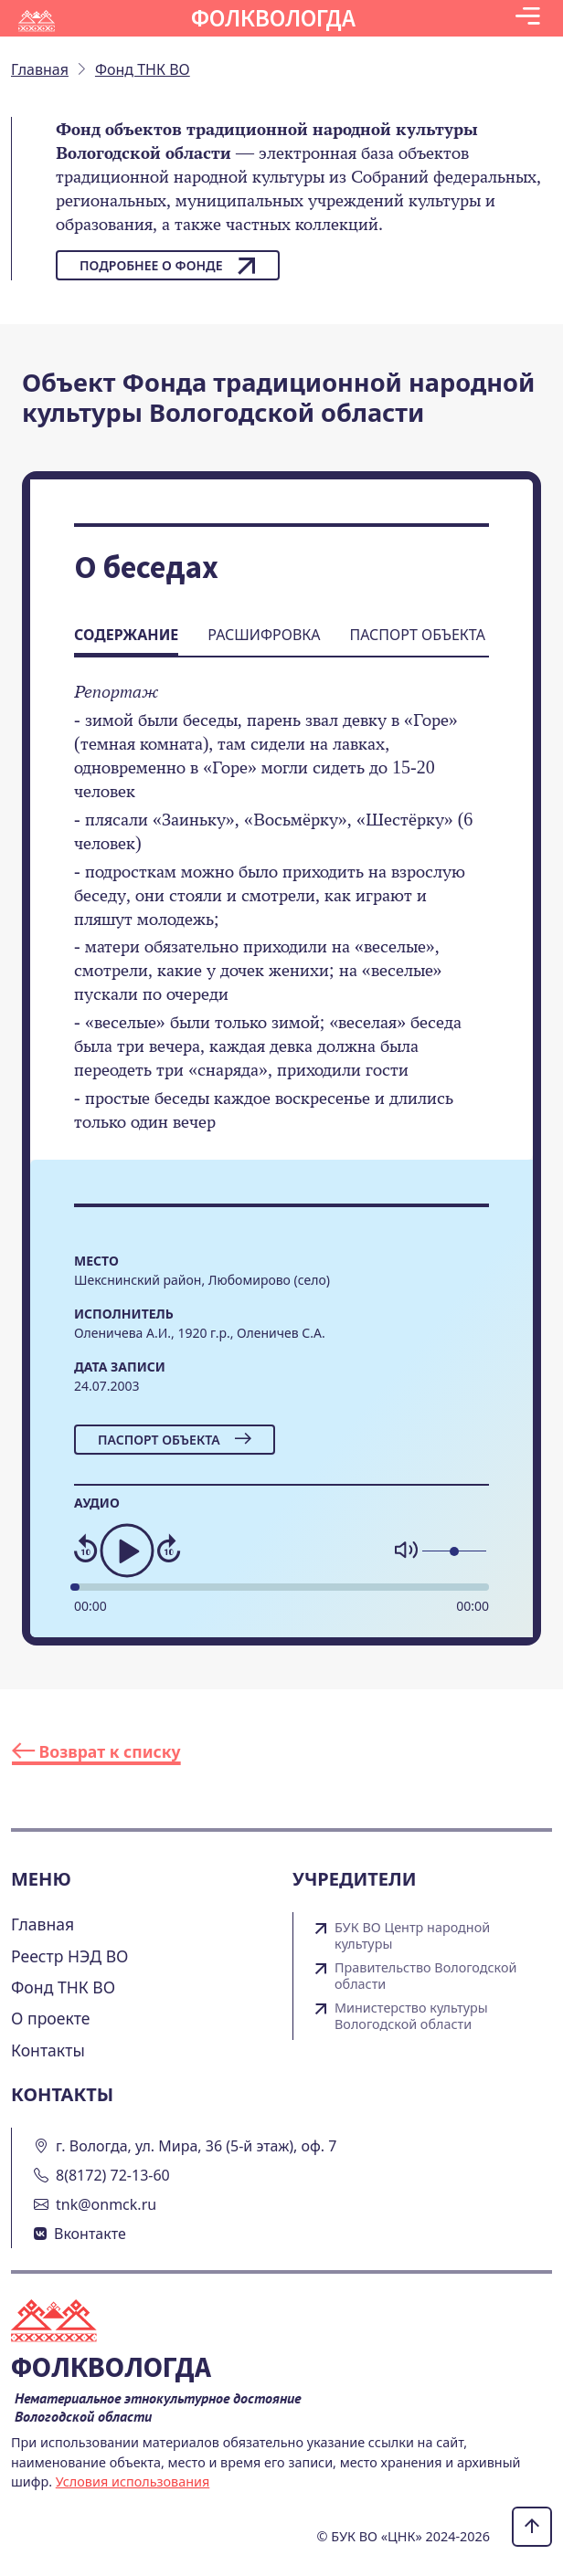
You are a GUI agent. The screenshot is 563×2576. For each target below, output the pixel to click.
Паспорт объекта (174, 1439)
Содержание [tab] (126, 635)
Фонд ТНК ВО (63, 1987)
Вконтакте (90, 2234)
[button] (528, 18)
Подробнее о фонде (168, 266)
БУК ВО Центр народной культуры (412, 1935)
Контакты (48, 2050)
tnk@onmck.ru (106, 2204)
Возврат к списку (96, 1751)
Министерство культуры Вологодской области (411, 2016)
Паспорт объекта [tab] (417, 635)
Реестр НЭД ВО (70, 1956)
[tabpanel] (281, 919)
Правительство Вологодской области (425, 1976)
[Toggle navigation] (528, 18)
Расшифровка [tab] (263, 635)
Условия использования (133, 2481)
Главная (42, 1924)
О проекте (50, 2018)
